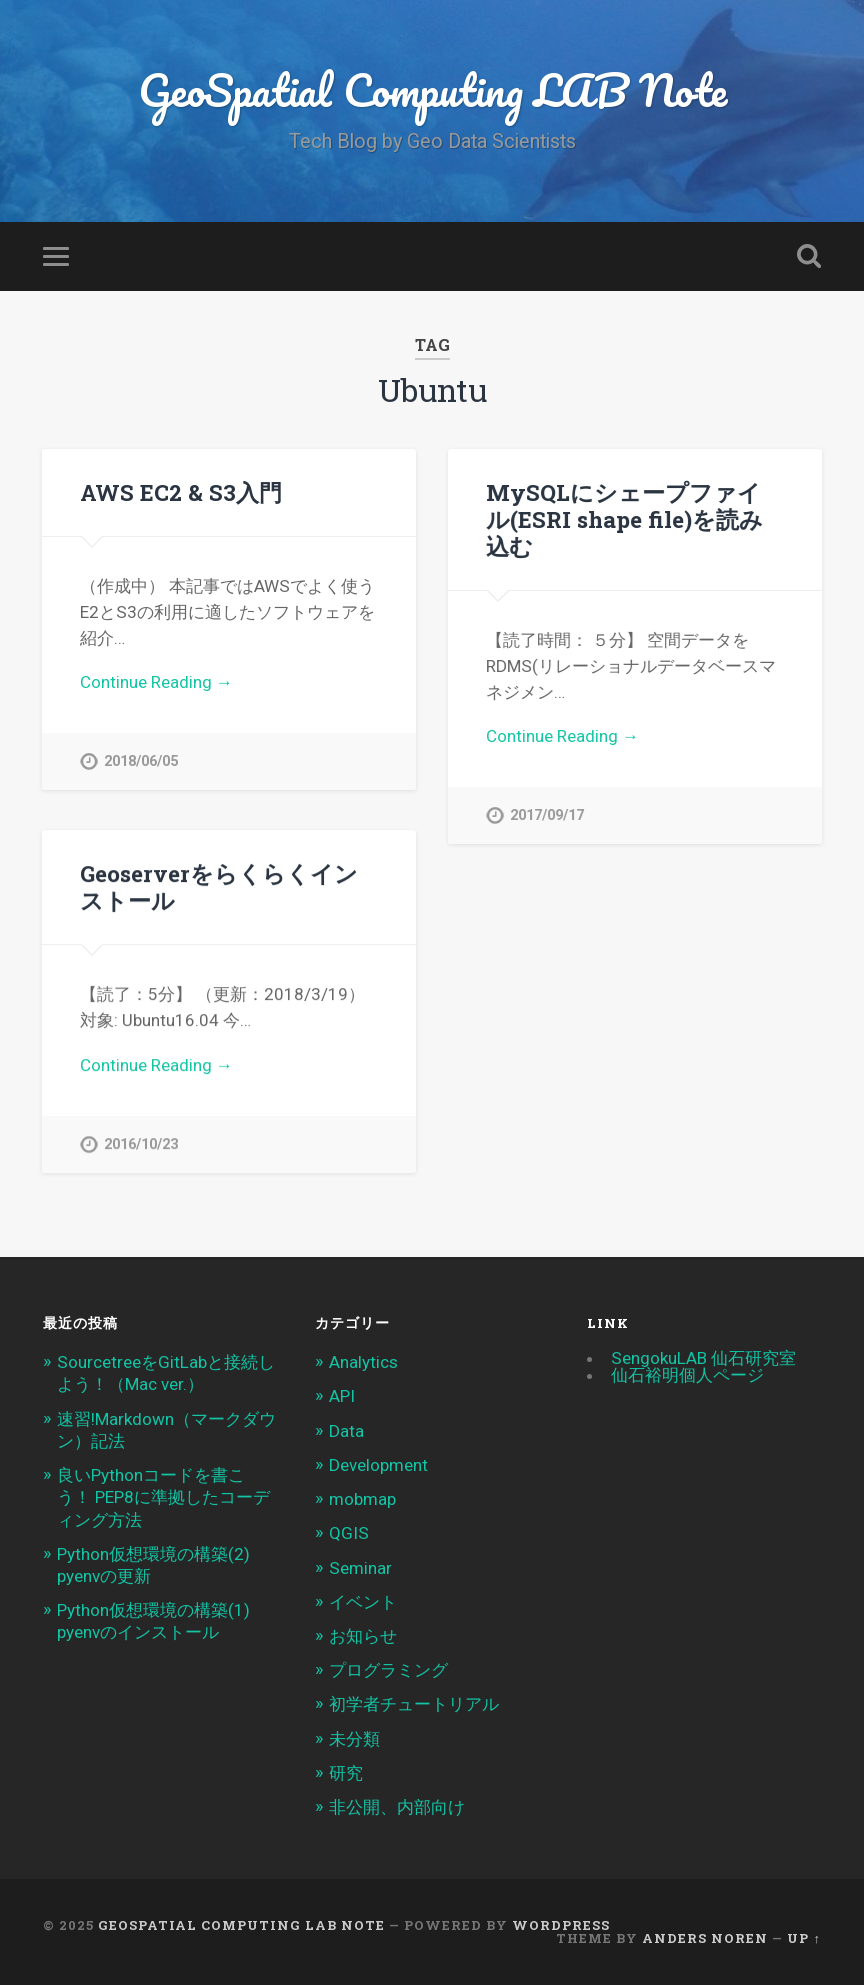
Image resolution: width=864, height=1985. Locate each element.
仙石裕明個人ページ (687, 1375)
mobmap (362, 1499)
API (342, 1396)
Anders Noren (705, 1938)
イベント (363, 1602)
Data (346, 1431)
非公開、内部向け (397, 1807)
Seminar (360, 1568)
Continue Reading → (156, 682)
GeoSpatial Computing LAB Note (432, 89)
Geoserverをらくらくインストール (219, 886)
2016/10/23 (141, 1144)
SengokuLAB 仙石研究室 (703, 1358)
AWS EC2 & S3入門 (181, 492)
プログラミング (388, 1670)
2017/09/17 (547, 815)
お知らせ (363, 1636)
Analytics (363, 1362)
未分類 (354, 1739)
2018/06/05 (141, 761)
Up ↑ (803, 1938)
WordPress (561, 1925)
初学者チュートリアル (414, 1704)
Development (378, 1465)
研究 (346, 1773)
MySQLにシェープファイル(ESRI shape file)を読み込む (624, 519)
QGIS (349, 1533)
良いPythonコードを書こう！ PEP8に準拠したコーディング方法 (163, 1497)
